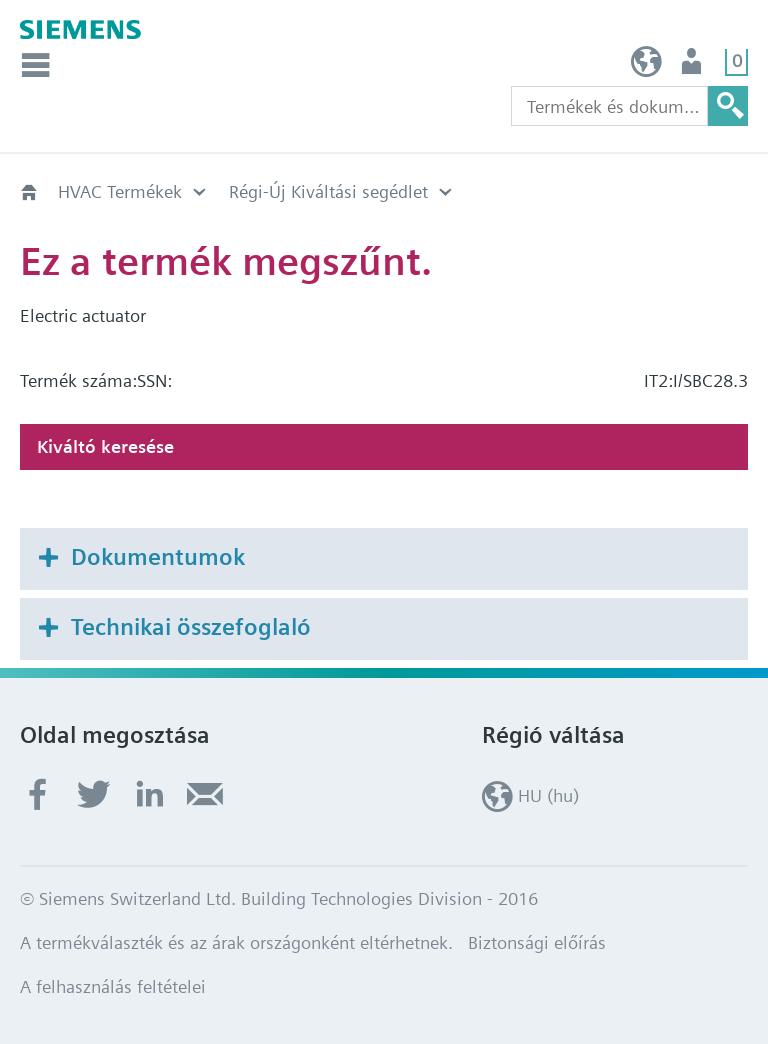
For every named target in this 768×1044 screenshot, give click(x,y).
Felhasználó (693, 66)
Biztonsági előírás (537, 942)
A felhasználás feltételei (113, 986)
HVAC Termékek (120, 191)
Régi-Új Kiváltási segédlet (328, 191)
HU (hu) (646, 66)
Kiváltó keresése (105, 446)
